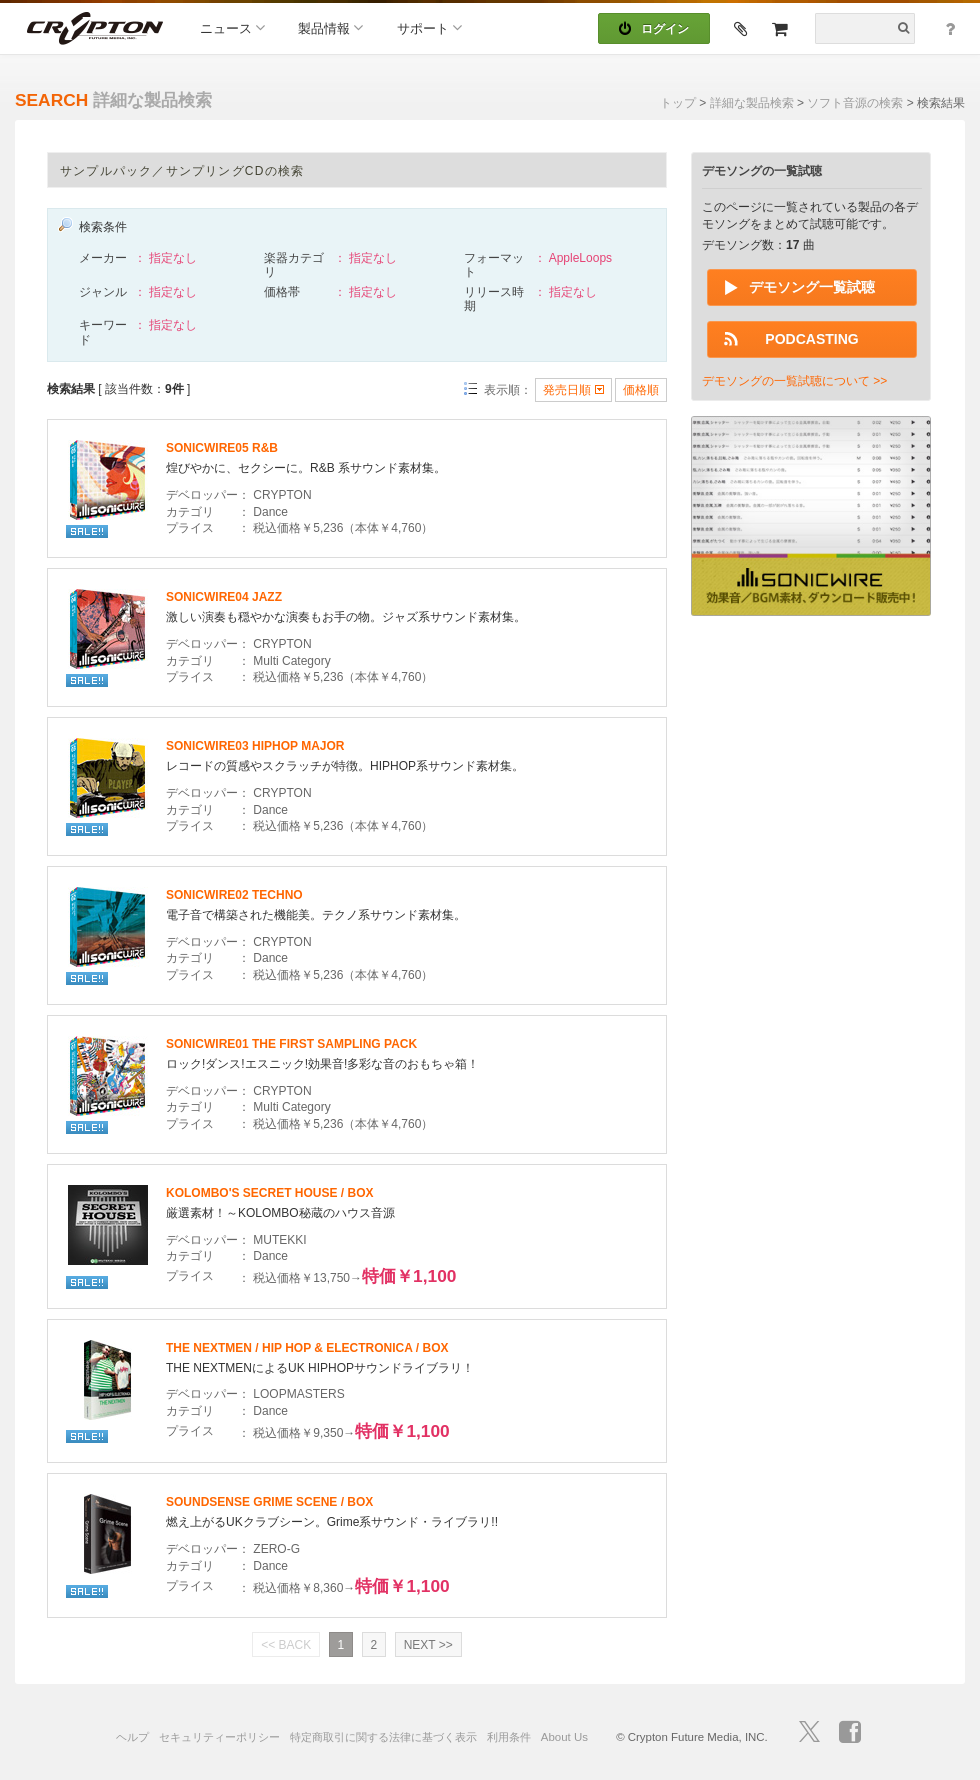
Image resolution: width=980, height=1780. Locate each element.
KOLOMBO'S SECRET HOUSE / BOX (270, 1193)
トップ (678, 103)
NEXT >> (428, 1645)
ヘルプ (132, 1737)
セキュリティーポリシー (219, 1737)
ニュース (232, 27)
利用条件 (509, 1737)
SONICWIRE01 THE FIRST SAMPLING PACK (291, 1044)
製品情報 (330, 27)
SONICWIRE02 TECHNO (234, 895)
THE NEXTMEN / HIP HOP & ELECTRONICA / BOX (307, 1348)
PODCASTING (811, 339)
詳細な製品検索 (752, 103)
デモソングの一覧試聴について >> (794, 381)
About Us (564, 1737)
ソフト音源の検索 (855, 103)
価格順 (641, 390)
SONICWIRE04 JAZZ (224, 597)
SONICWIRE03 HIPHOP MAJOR (255, 746)
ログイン (654, 29)
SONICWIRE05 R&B (222, 448)
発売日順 (573, 390)
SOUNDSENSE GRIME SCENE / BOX (269, 1502)
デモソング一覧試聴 (812, 287)
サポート (429, 27)
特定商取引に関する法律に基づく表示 (383, 1737)
